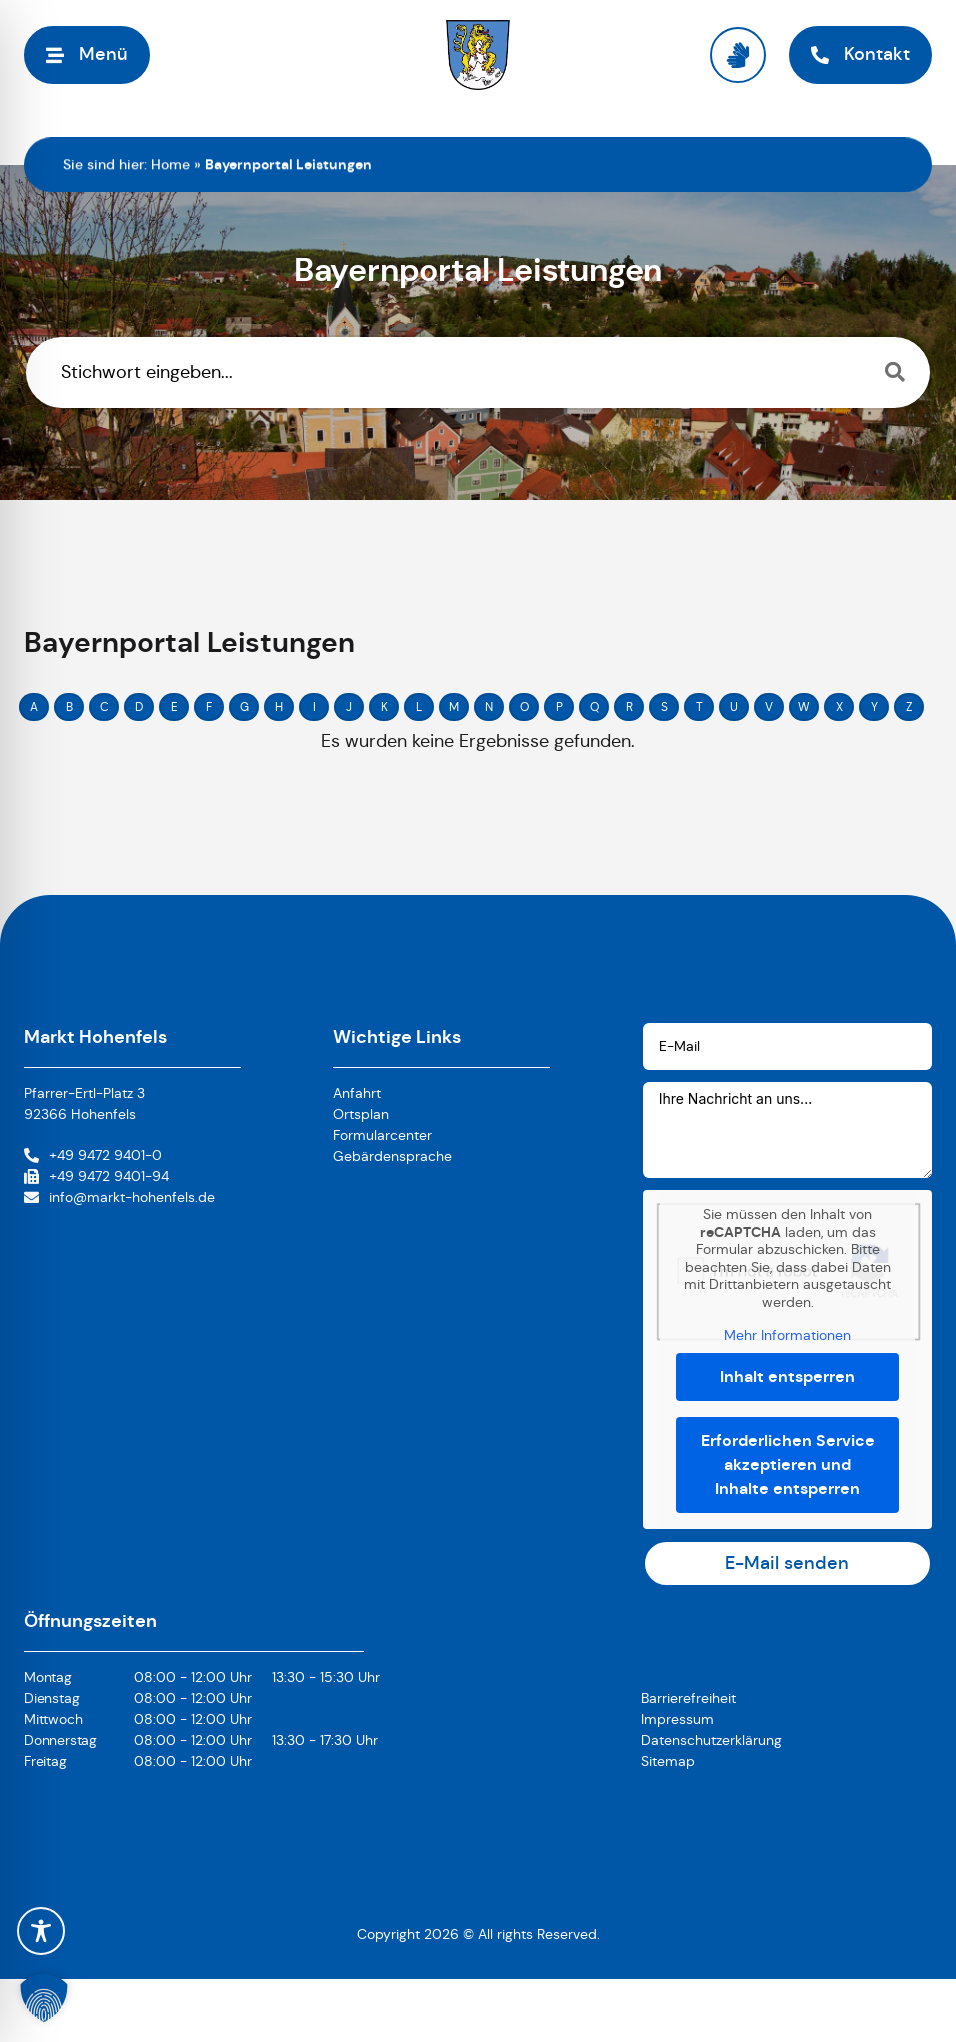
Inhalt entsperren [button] (787, 1375)
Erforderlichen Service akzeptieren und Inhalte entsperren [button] (787, 1463)
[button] (44, 1998)
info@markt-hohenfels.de (132, 1197)
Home (170, 164)
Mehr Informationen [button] (787, 1335)
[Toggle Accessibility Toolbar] (41, 1931)
